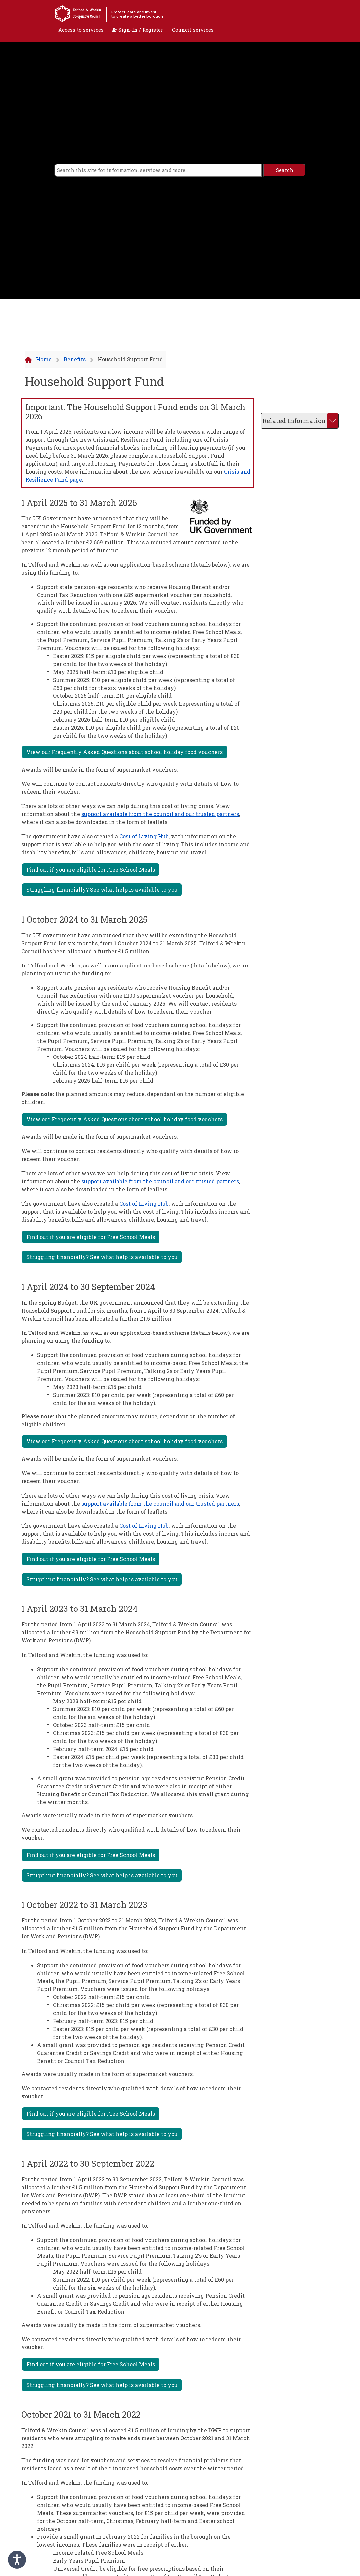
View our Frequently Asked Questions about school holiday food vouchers (124, 751)
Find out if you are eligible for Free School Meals (90, 869)
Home (44, 359)
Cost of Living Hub (144, 836)
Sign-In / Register (137, 29)
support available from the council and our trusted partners (160, 813)
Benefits (75, 359)
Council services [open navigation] (193, 29)
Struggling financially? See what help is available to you (102, 889)
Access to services (81, 29)
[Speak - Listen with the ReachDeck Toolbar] (17, 2560)
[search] (158, 170)
